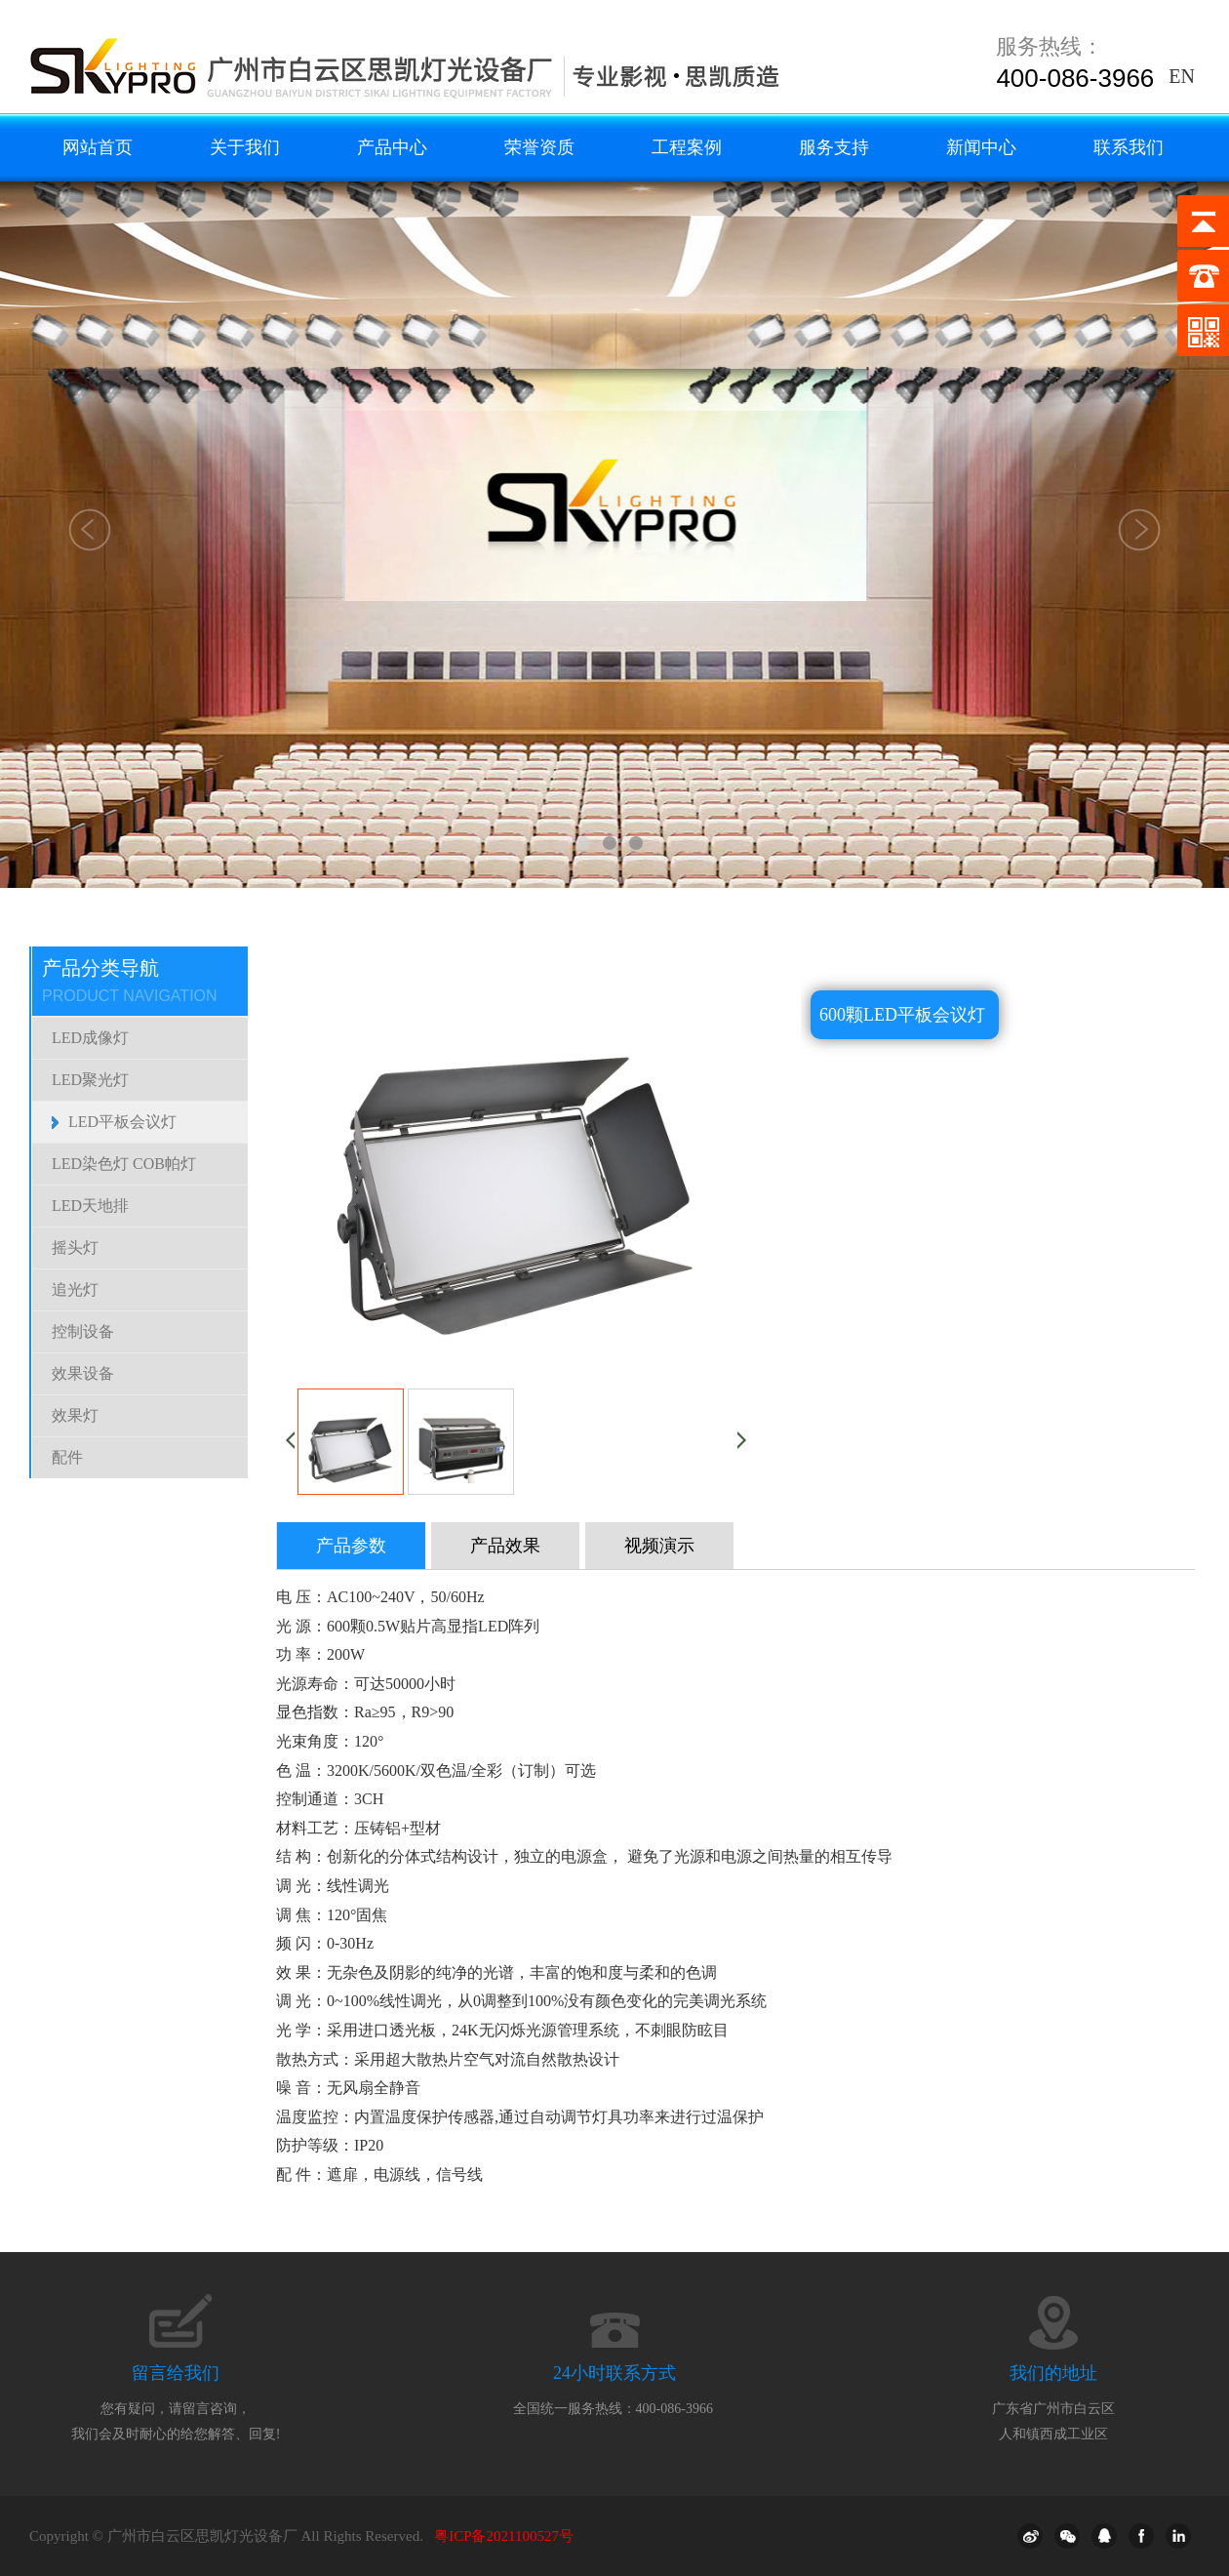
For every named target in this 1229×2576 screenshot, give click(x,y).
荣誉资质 (539, 147)
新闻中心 (981, 147)
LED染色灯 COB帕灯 (124, 1163)
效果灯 (75, 1415)
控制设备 (83, 1331)
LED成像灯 (90, 1037)
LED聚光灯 (90, 1079)
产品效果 (505, 1545)
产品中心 (392, 147)
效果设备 (83, 1373)
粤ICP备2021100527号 (504, 2536)
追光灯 (75, 1289)
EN (1182, 76)
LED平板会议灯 (122, 1121)
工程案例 (687, 147)
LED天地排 (90, 1205)
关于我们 (245, 147)
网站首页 (97, 147)
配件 (67, 1457)
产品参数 (351, 1545)
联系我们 (1128, 147)
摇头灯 (75, 1247)
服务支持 (834, 147)
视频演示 (659, 1545)
